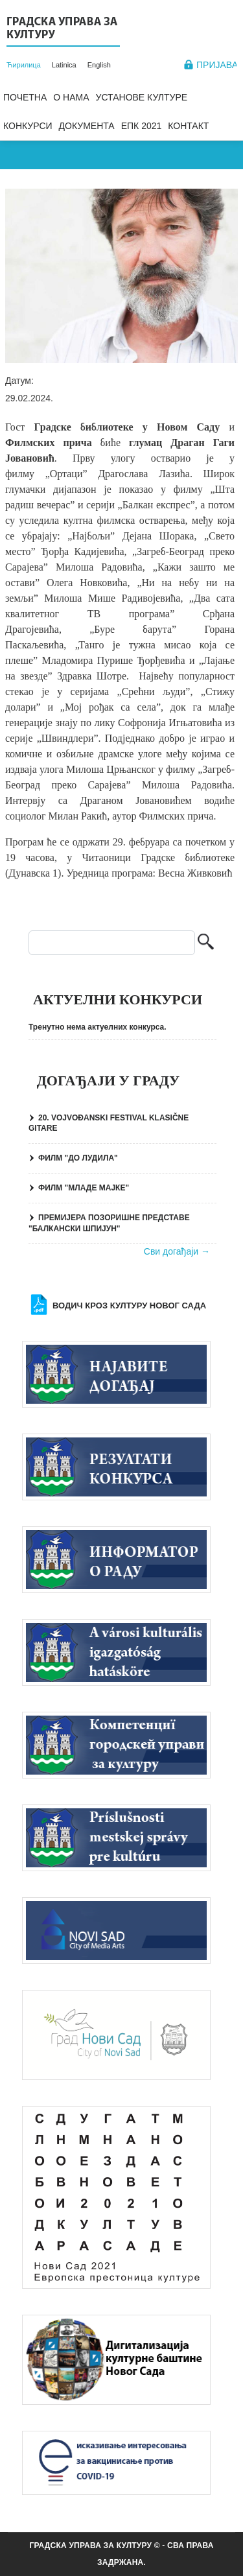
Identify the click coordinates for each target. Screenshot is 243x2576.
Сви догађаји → (177, 1251)
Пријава (217, 65)
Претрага (206, 943)
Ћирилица (23, 65)
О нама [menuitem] (71, 97)
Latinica (64, 65)
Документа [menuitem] (87, 126)
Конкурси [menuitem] (27, 126)
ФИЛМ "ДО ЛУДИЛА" (78, 1158)
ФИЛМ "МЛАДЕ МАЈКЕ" (83, 1187)
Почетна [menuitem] (25, 97)
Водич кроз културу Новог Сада (129, 1305)
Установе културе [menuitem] (142, 97)
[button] (121, 276)
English (99, 65)
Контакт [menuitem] (188, 126)
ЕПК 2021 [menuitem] (141, 126)
